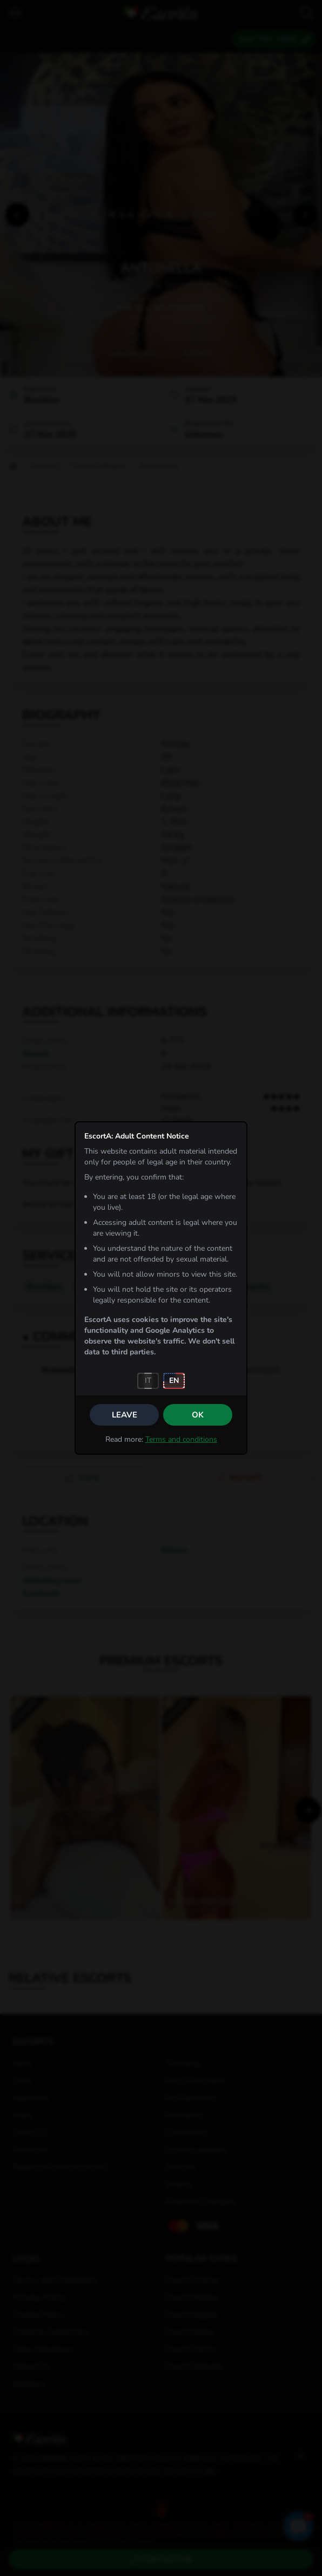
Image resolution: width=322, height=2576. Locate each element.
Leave (124, 1414)
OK (198, 1414)
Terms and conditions (181, 1439)
